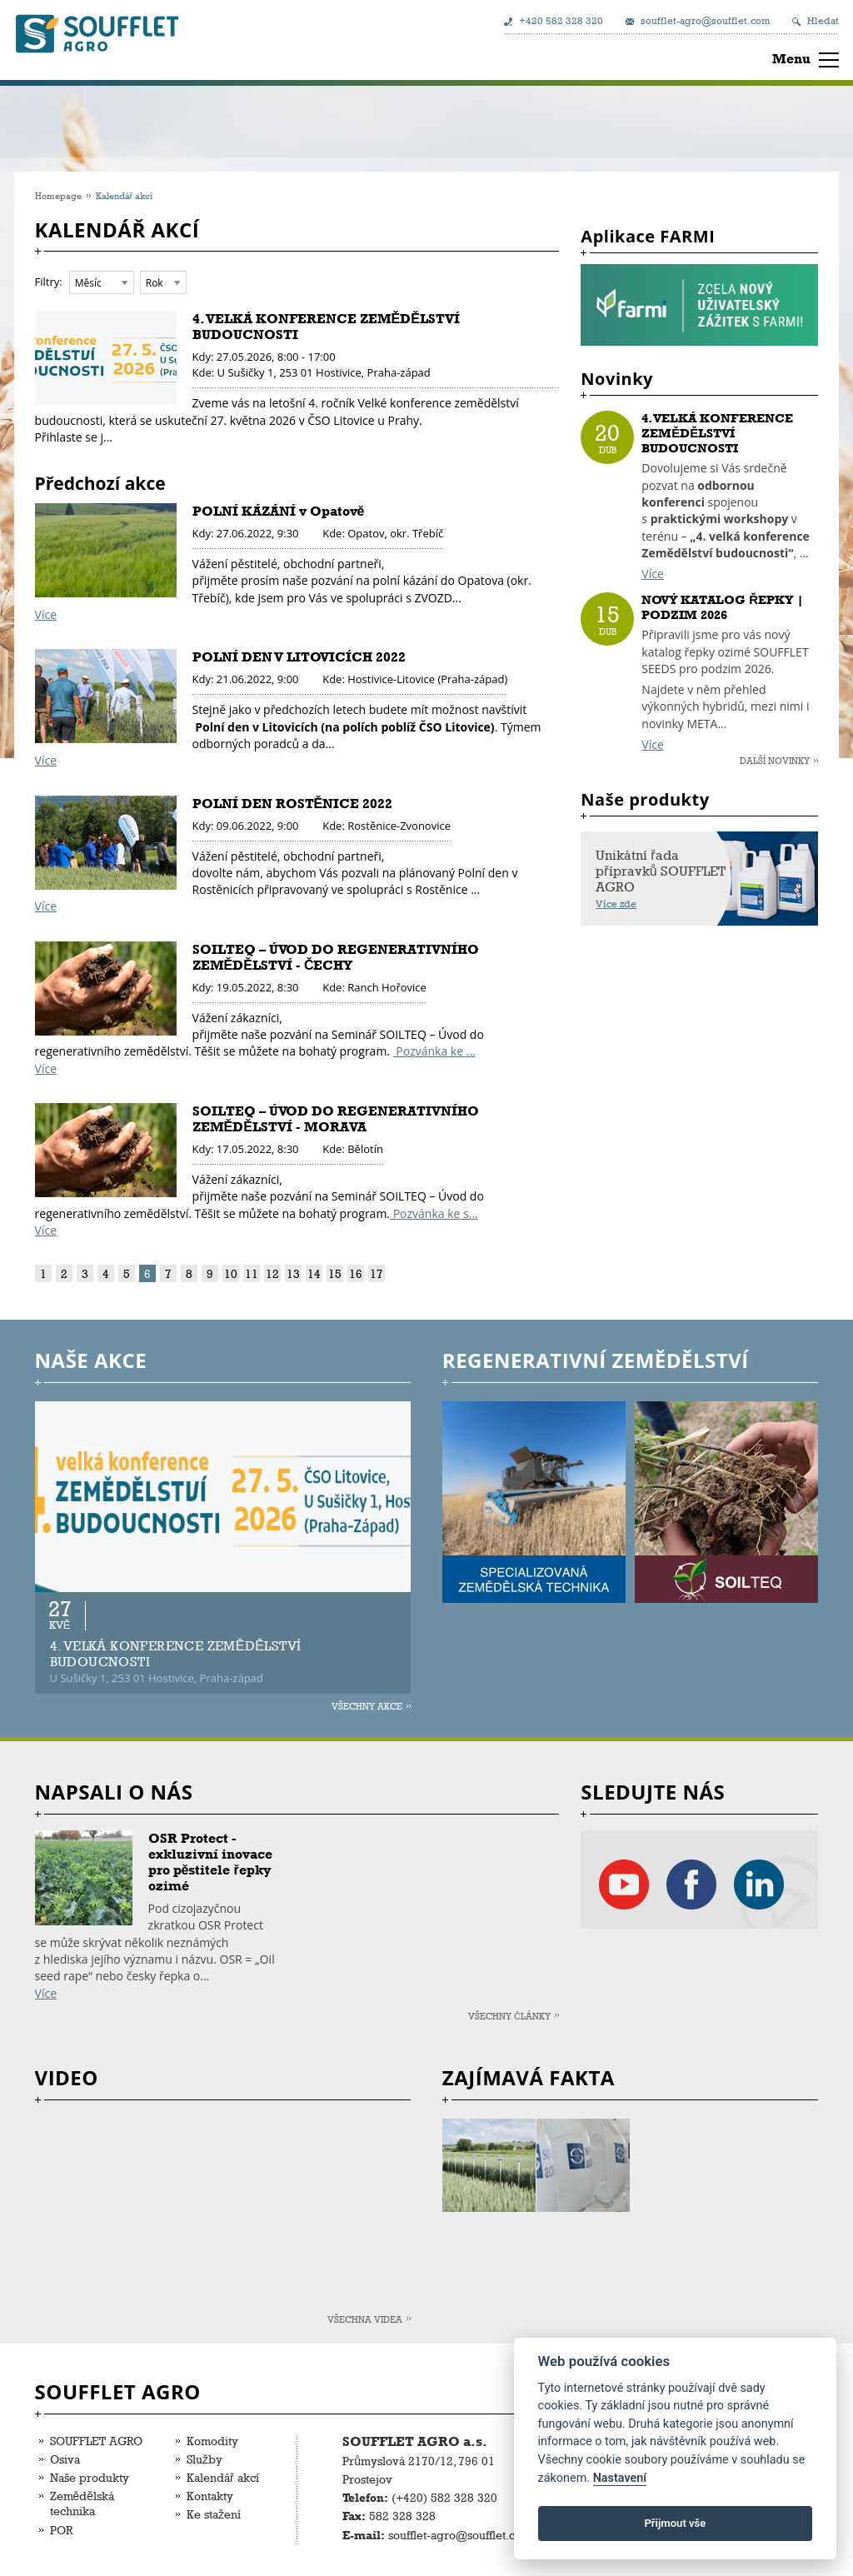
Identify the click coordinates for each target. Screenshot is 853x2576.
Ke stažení (214, 2514)
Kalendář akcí (223, 2477)
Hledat (823, 21)
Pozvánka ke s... (434, 1213)
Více (46, 614)
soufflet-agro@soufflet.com (705, 21)
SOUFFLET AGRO (96, 2441)
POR (61, 2530)
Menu (791, 59)
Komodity (212, 2441)
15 (335, 1273)
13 (293, 1273)
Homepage (58, 195)
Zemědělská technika (82, 2503)
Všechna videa (364, 2319)
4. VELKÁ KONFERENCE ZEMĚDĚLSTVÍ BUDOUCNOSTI (717, 433)
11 (251, 1273)
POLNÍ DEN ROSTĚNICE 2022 (292, 803)
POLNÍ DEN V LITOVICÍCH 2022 (299, 657)
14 (314, 1273)
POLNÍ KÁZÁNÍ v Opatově (278, 511)
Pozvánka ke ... (434, 1051)
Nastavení (620, 2478)
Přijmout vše (675, 2523)
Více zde (616, 904)
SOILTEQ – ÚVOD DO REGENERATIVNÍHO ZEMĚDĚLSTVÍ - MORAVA (335, 1119)
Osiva (65, 2459)
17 (376, 1273)
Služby (204, 2459)
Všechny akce (367, 1705)
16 (355, 1273)
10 (230, 1273)
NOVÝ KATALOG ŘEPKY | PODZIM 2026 (722, 607)
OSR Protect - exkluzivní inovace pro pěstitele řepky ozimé (210, 1862)
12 (272, 1273)
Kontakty (210, 2496)
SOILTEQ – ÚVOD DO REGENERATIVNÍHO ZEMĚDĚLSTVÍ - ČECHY (335, 957)
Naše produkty (89, 2477)
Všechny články (509, 2015)
